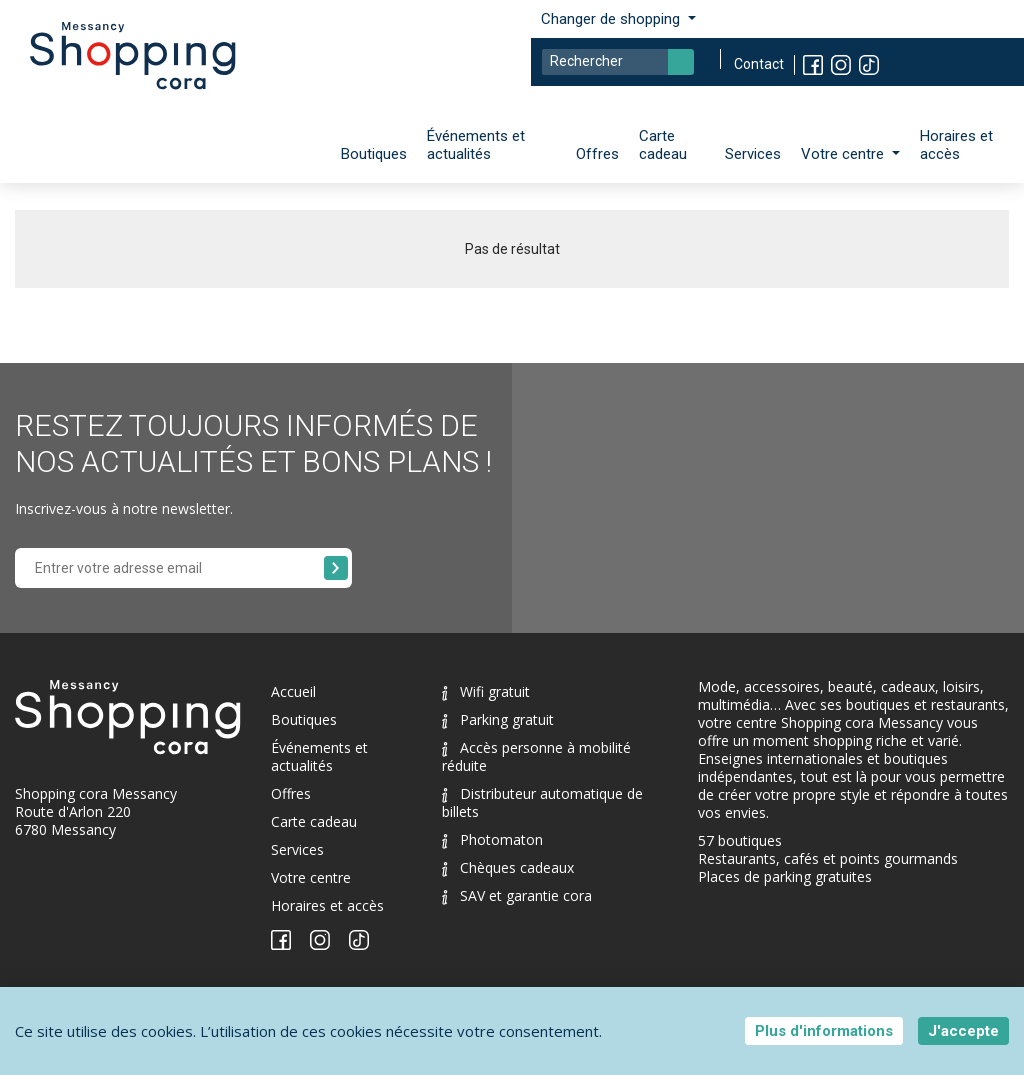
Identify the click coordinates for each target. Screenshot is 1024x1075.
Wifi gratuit (486, 691)
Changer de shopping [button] (612, 19)
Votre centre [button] (844, 154)
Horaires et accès (956, 145)
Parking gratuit (498, 719)
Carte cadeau (663, 145)
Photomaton (492, 839)
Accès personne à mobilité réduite (536, 756)
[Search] (618, 62)
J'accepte (963, 1031)
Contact (759, 64)
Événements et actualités (476, 145)
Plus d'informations (824, 1031)
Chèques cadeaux (508, 867)
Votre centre (311, 877)
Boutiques (374, 154)
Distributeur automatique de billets (542, 802)
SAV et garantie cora (517, 895)
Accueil (293, 691)
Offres (597, 154)
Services (753, 154)
